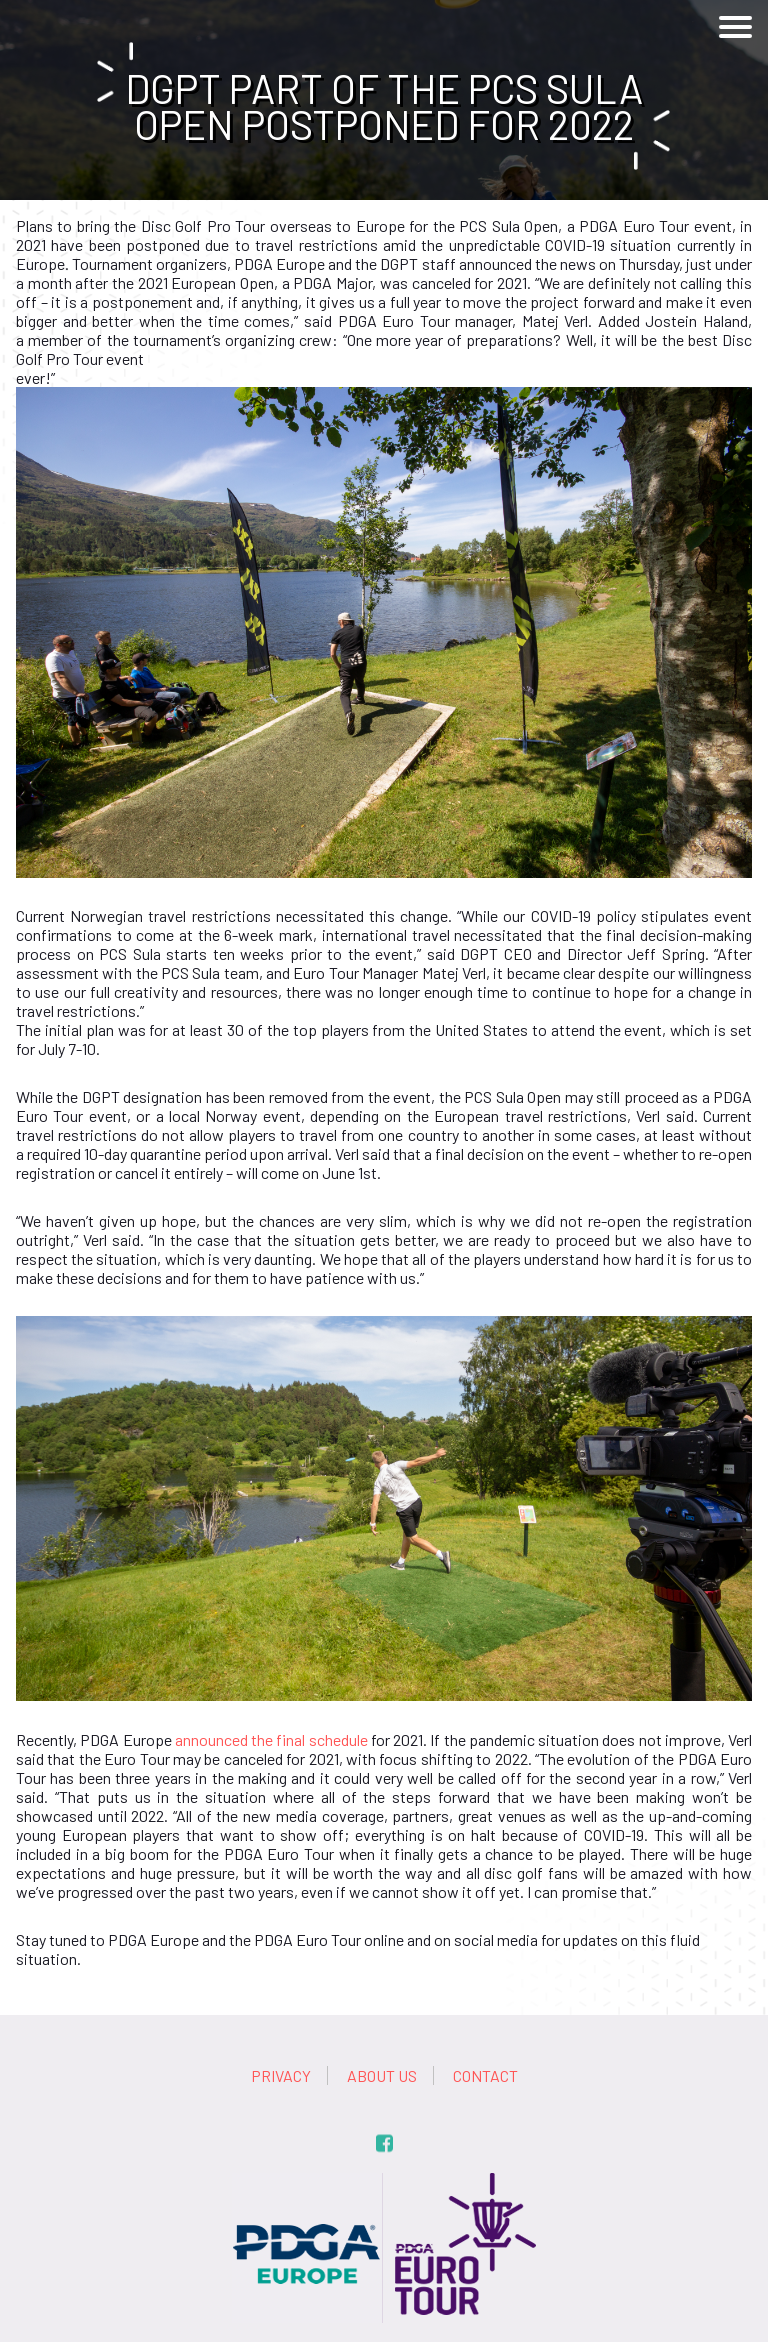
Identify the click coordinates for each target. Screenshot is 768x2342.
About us (382, 2075)
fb (384, 2143)
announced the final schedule (271, 1739)
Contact (485, 2075)
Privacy (281, 2075)
